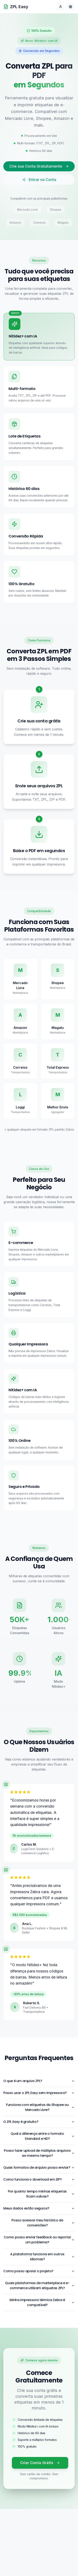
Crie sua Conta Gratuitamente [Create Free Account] (39, 166)
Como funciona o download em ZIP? (39, 2179)
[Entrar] (60, 6)
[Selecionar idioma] (70, 7)
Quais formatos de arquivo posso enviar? (39, 2167)
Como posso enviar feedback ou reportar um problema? (39, 2240)
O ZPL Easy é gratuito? (39, 2121)
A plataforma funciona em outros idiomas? (42, 2257)
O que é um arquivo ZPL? (39, 2080)
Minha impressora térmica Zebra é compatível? (42, 2302)
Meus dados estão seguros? (39, 2208)
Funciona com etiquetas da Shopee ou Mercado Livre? (40, 2107)
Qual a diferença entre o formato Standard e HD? (43, 2136)
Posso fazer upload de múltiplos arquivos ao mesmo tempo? (39, 2153)
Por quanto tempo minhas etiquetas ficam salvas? (41, 2194)
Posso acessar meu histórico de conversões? (43, 2223)
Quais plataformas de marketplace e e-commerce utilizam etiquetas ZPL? (40, 2285)
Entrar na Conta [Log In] (39, 179)
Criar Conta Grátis (40, 2463)
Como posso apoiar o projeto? (39, 2271)
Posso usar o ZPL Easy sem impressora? (39, 2092)
